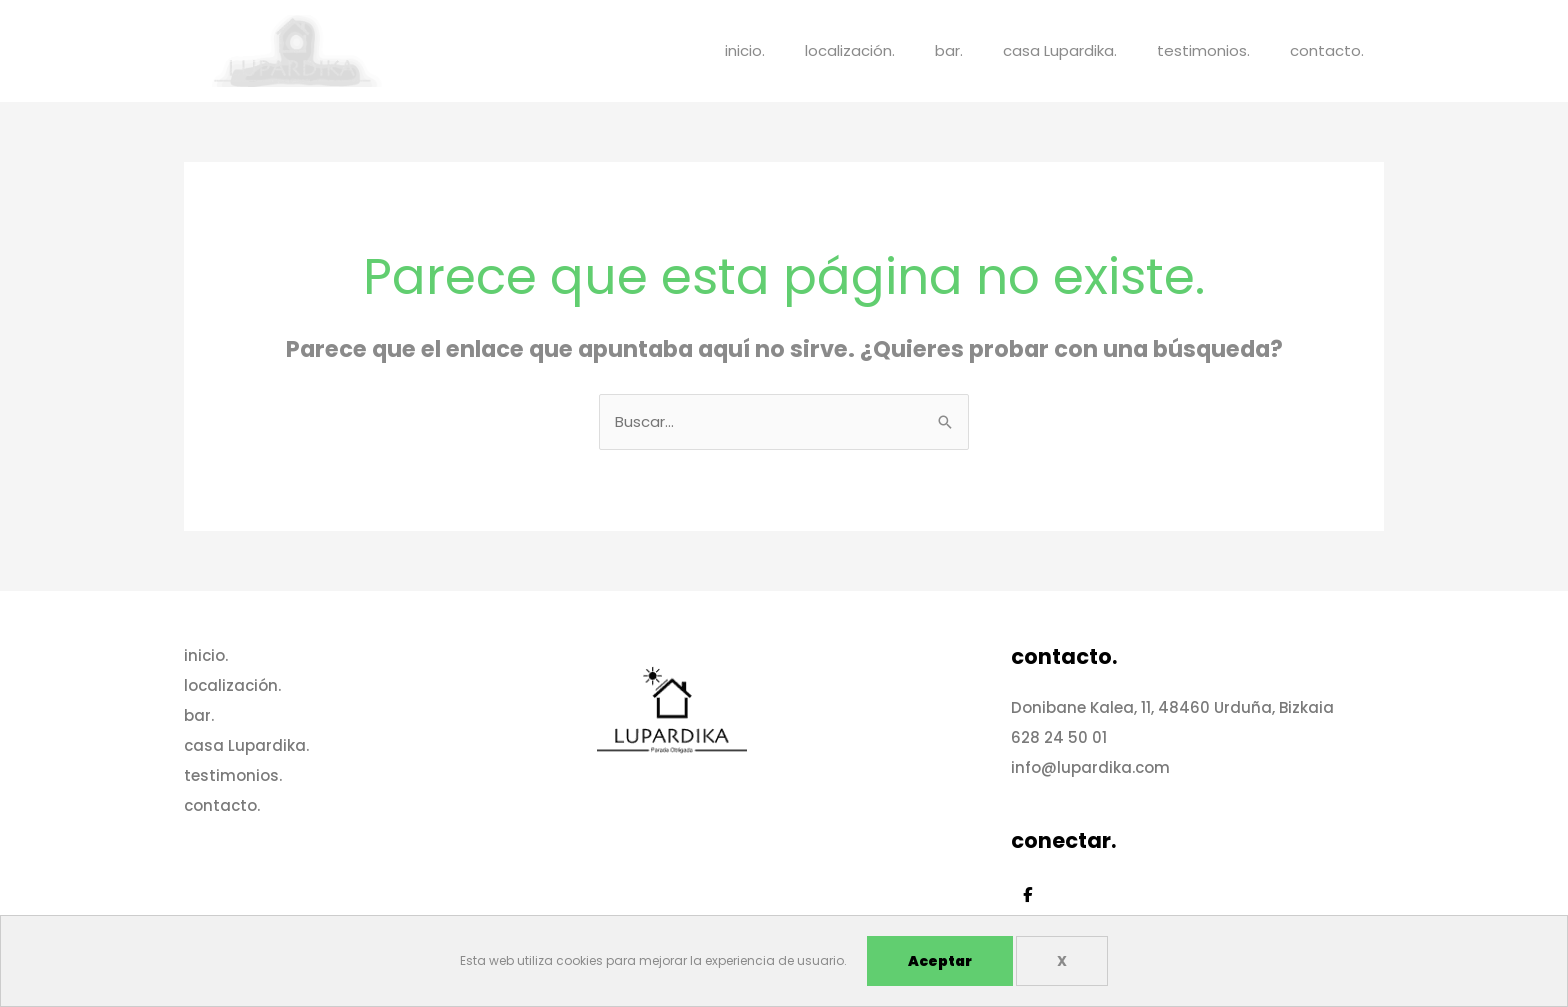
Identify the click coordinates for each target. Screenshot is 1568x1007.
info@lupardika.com (1090, 767)
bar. (949, 50)
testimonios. (1203, 50)
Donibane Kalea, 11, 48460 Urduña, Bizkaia (1172, 707)
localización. (850, 50)
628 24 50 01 (1059, 737)
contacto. (1327, 50)
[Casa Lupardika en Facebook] (1027, 894)
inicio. (745, 50)
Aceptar (940, 961)
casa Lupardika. (1060, 50)
